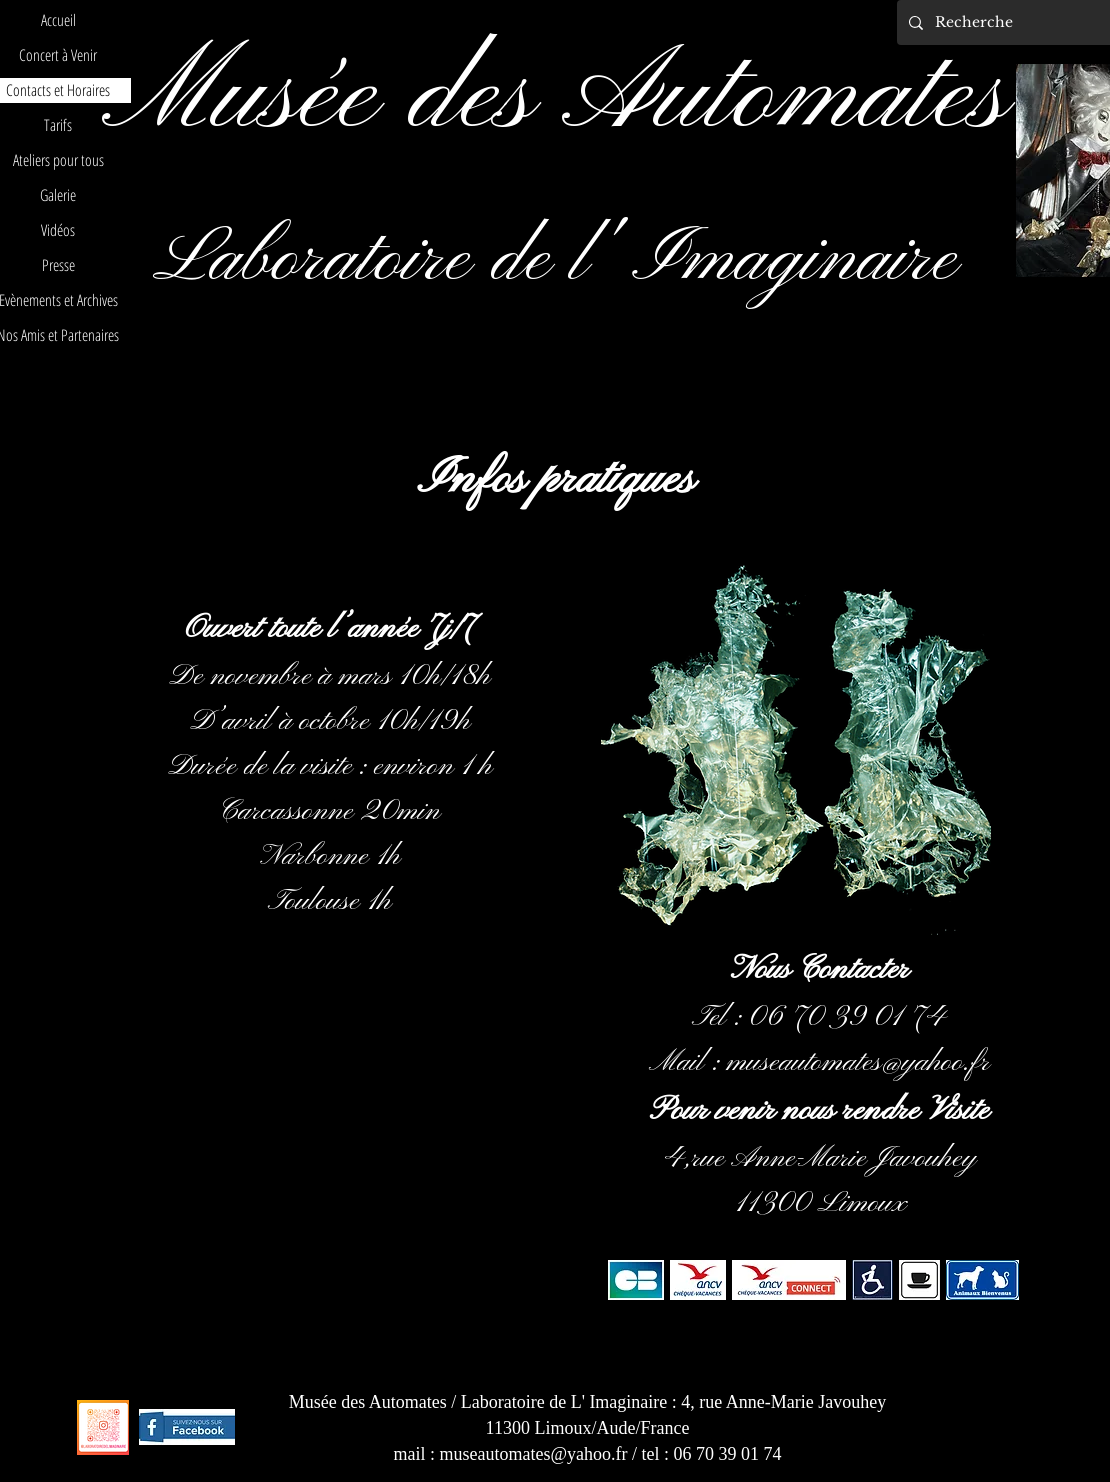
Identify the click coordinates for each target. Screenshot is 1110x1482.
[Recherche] (1012, 22)
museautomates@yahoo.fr (858, 1063)
